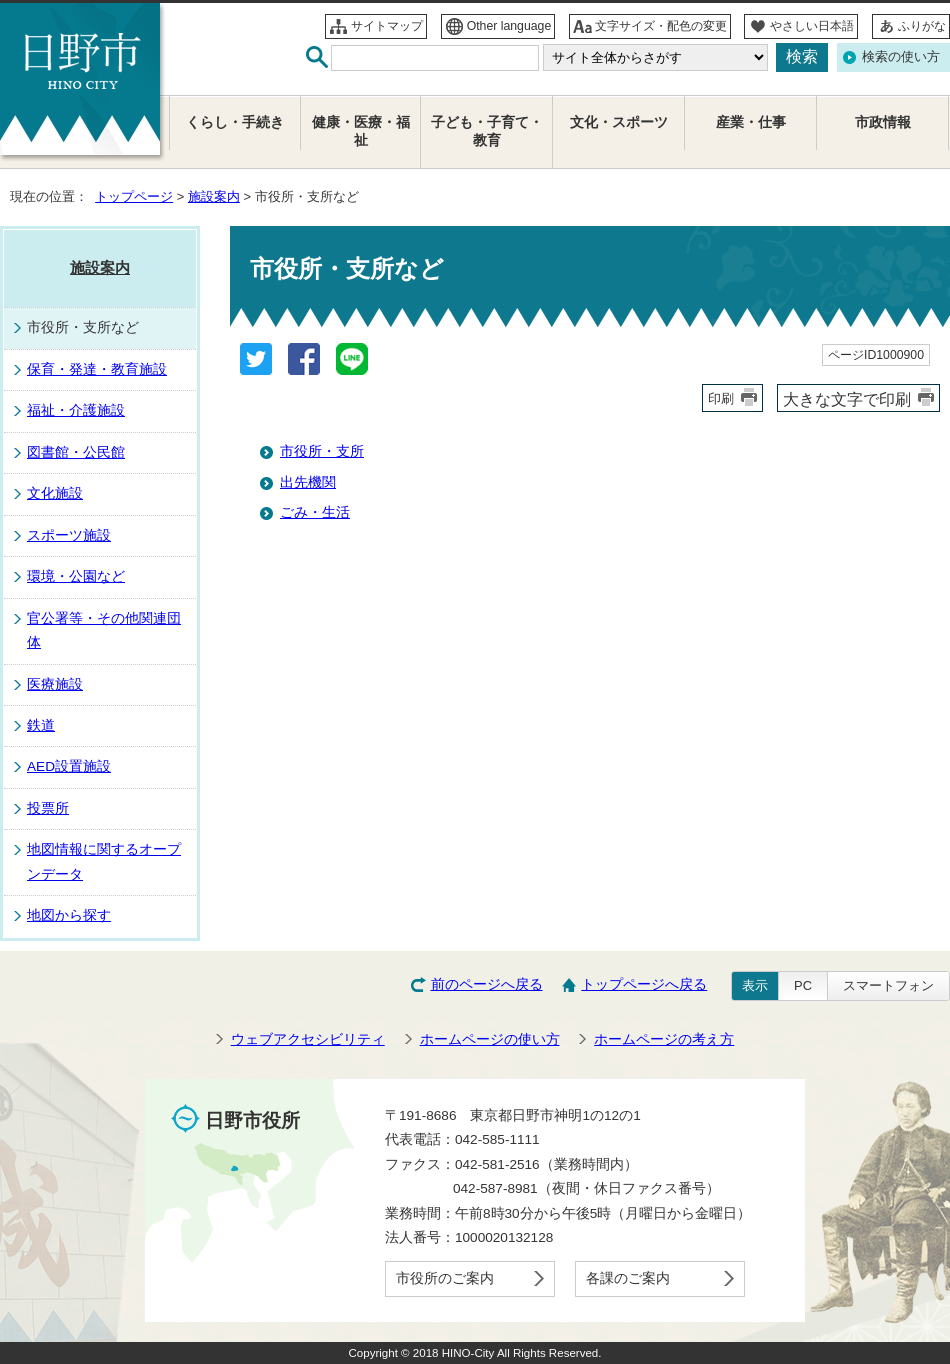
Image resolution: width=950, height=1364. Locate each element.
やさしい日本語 (812, 26)
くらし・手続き (235, 122)
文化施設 (55, 493)
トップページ (134, 196)
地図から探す (69, 915)
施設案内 (214, 196)
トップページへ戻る (644, 984)
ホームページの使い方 (490, 1039)
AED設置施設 (69, 766)
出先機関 (308, 482)
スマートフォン (888, 985)
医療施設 (55, 684)
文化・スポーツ (619, 122)
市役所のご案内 (445, 1278)
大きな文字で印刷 (847, 399)
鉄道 (41, 725)
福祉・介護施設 (76, 410)
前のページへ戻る (487, 984)
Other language (509, 26)
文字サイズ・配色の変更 (661, 26)
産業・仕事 (751, 122)
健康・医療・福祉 (361, 131)
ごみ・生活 (315, 512)
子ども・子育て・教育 (487, 131)
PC (803, 985)
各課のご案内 (628, 1278)
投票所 (48, 808)
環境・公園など (76, 576)
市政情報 (883, 122)
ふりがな (922, 26)
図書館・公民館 (76, 452)
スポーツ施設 (69, 535)
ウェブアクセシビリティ (308, 1039)
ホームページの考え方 (664, 1039)
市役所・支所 (322, 451)
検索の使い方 (901, 56)
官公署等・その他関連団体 (104, 630)
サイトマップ (387, 26)
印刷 (721, 398)
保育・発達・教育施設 (97, 369)
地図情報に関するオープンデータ (104, 861)
